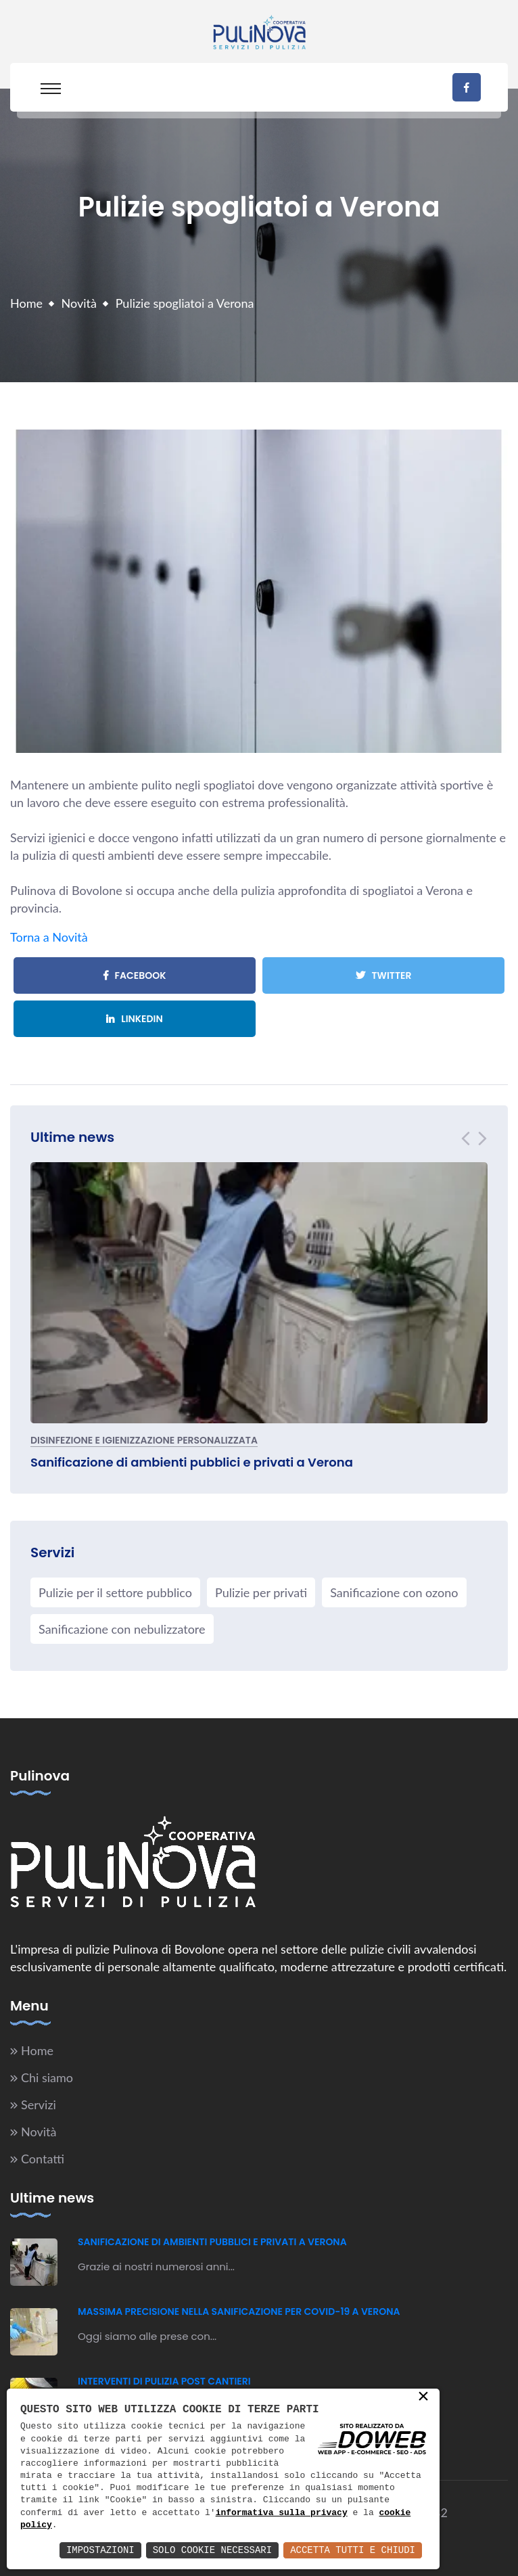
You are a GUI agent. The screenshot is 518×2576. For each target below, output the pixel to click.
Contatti (42, 2158)
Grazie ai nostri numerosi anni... (156, 2266)
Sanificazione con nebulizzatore (122, 1629)
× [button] (423, 2397)
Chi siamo (47, 2077)
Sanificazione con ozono (394, 1592)
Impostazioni (100, 2550)
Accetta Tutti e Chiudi (352, 2550)
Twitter (384, 975)
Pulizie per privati (261, 1592)
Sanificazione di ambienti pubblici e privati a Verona (191, 1462)
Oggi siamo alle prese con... (147, 2336)
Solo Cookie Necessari (212, 2550)
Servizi (38, 2104)
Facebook (134, 975)
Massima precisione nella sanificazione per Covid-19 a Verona (239, 2311)
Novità (79, 303)
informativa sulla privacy (282, 2513)
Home (26, 303)
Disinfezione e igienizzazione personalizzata (144, 1440)
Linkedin (134, 1019)
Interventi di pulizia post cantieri (164, 2381)
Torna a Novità (49, 936)
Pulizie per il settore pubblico (115, 1592)
